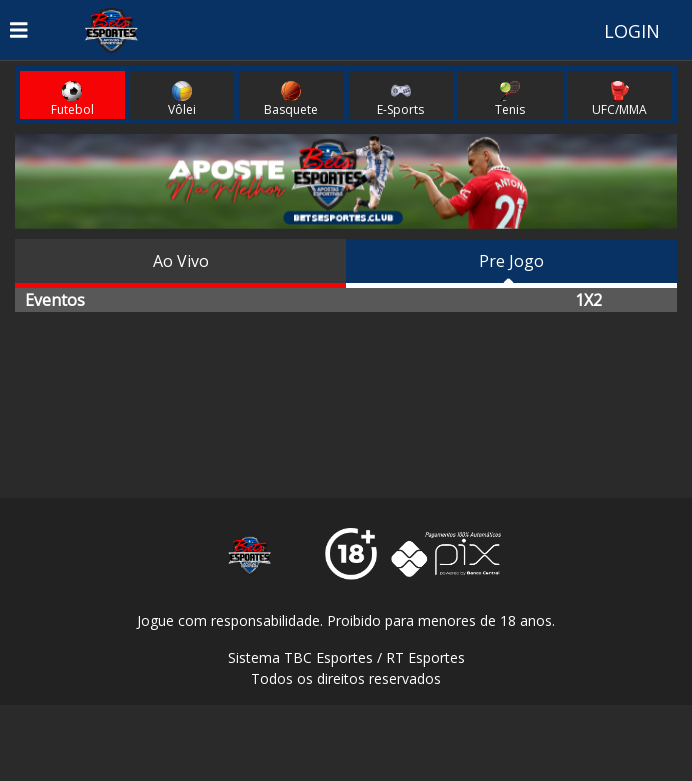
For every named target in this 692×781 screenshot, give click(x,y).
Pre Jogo (511, 261)
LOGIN (632, 31)
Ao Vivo (181, 261)
